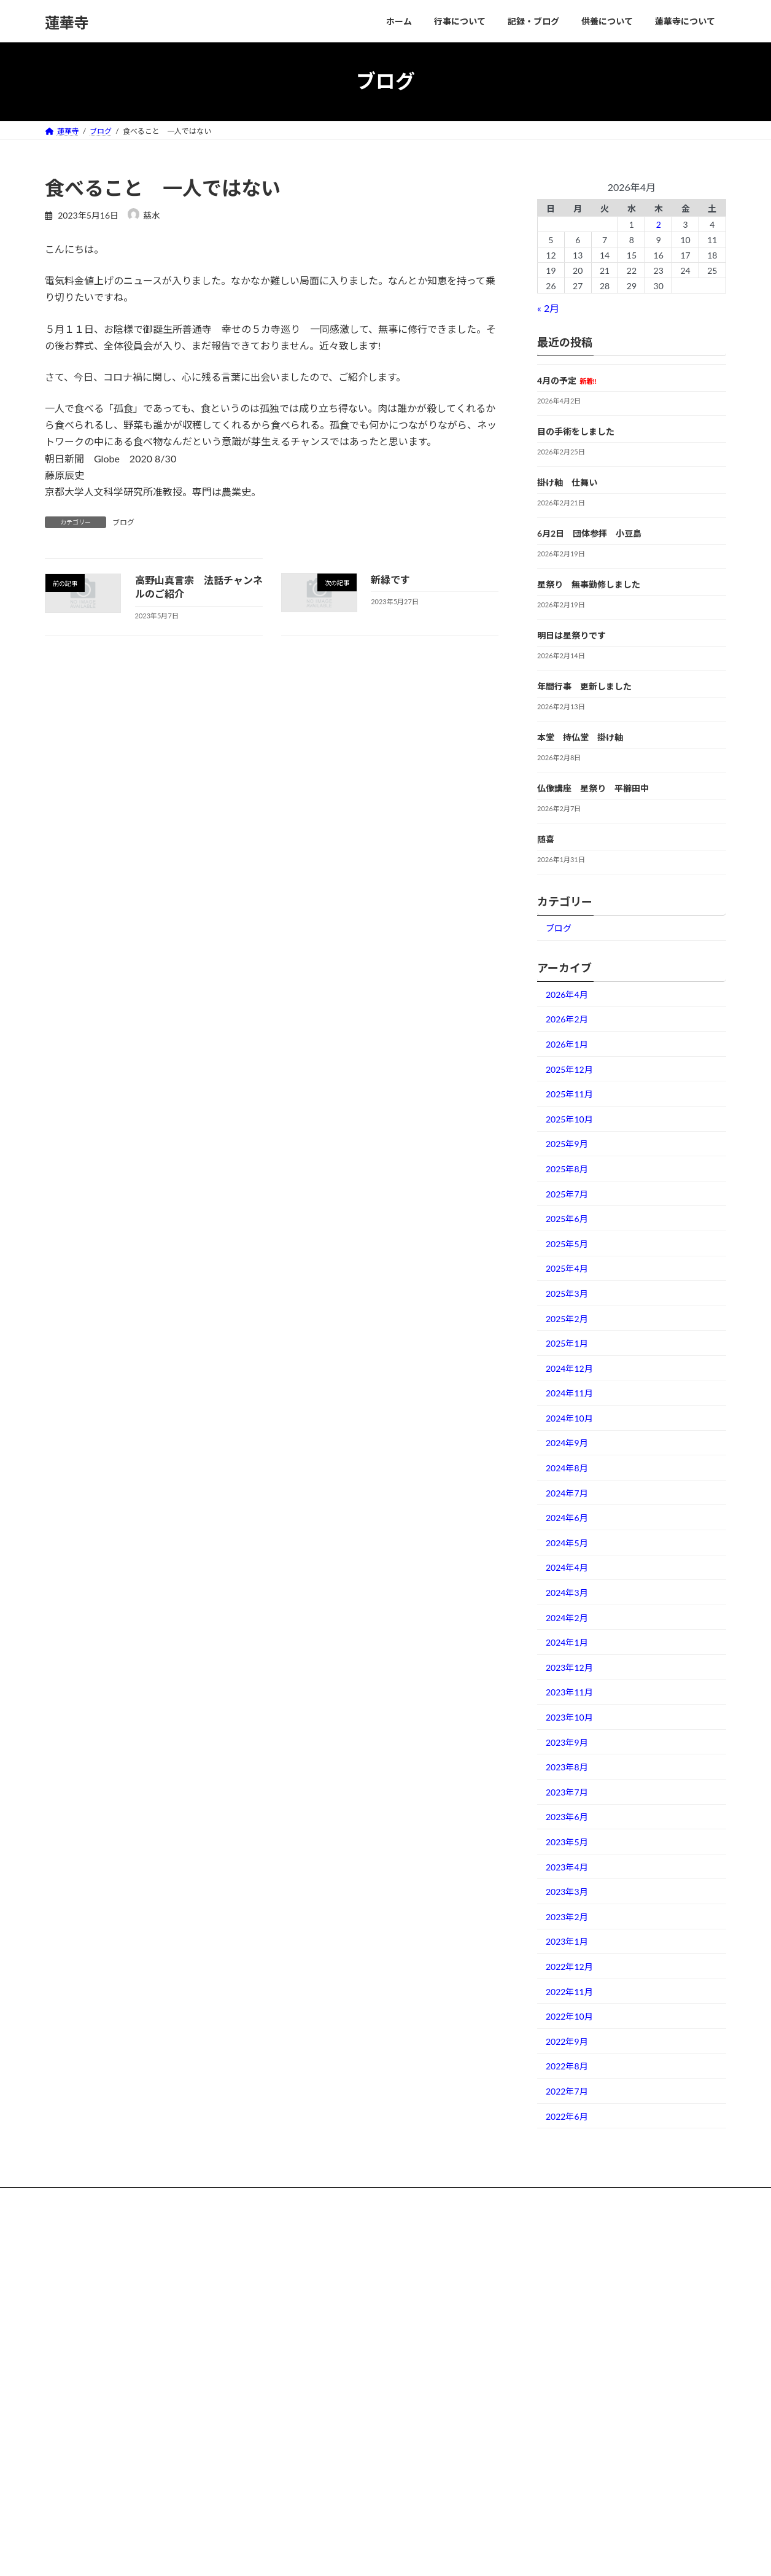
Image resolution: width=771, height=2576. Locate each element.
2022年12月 (569, 1966)
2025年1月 (567, 1343)
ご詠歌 (296, 2268)
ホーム (296, 2247)
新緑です (390, 579)
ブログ (123, 522)
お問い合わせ (307, 2503)
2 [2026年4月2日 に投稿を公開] (658, 224)
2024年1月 (567, 1642)
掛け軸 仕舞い (567, 482)
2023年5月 (567, 1842)
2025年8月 (567, 1169)
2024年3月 (567, 1592)
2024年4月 (567, 1567)
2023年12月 (569, 1667)
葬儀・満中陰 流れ (318, 2418)
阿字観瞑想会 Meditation (326, 2311)
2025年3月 (567, 1293)
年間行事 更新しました (584, 686)
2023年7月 (567, 1791)
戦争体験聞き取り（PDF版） (333, 2354)
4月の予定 (567, 380)
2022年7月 (567, 2091)
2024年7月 (567, 1492)
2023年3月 (567, 1891)
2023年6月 (567, 1816)
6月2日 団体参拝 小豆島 (589, 533)
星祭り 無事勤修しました (588, 584)
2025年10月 (569, 1118)
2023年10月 (569, 1717)
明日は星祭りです (571, 635)
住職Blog (299, 2375)
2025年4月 (567, 1268)
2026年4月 (567, 994)
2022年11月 (569, 1991)
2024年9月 (567, 1443)
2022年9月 (567, 2041)
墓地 (292, 2440)
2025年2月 (567, 1318)
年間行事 (300, 2333)
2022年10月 (569, 2016)
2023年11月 (569, 1692)
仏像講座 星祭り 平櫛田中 (593, 788)
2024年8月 (567, 1468)
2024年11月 (569, 1393)
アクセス (299, 2482)
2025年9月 (567, 1143)
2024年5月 (567, 1542)
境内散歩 (300, 2460)
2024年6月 (567, 1517)
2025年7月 (567, 1193)
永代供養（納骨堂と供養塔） (333, 2397)
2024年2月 (567, 1617)
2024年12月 (569, 1368)
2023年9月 (567, 1742)
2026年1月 (567, 1044)
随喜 (545, 839)
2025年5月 (567, 1243)
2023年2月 (567, 1916)
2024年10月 (569, 1417)
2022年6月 (567, 2116)
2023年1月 (567, 1941)
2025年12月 (569, 1069)
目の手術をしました (575, 431)
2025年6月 (567, 1218)
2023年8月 (567, 1767)
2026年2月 (567, 1019)
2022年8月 (567, 2066)
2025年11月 (569, 1094)
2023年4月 (567, 1866)
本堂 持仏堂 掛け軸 (580, 737)
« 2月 (548, 308)
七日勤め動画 (307, 2290)
